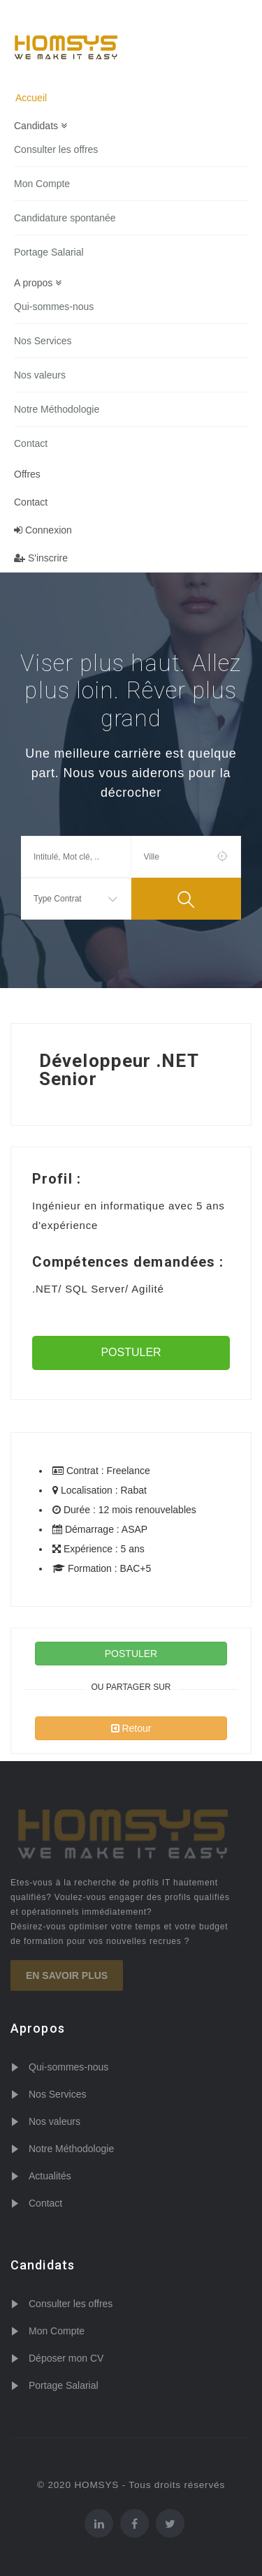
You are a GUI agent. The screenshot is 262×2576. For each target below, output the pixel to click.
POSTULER (131, 1352)
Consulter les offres (56, 149)
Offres (27, 474)
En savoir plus (67, 1975)
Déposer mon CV (66, 2358)
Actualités (50, 2175)
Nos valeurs (40, 375)
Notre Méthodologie (56, 409)
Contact (31, 443)
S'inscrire (41, 558)
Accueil (31, 97)
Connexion (43, 530)
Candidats (40, 125)
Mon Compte (42, 183)
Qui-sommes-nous (54, 306)
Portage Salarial (49, 252)
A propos (37, 282)
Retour (131, 1728)
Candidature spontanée (65, 217)
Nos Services (42, 340)
